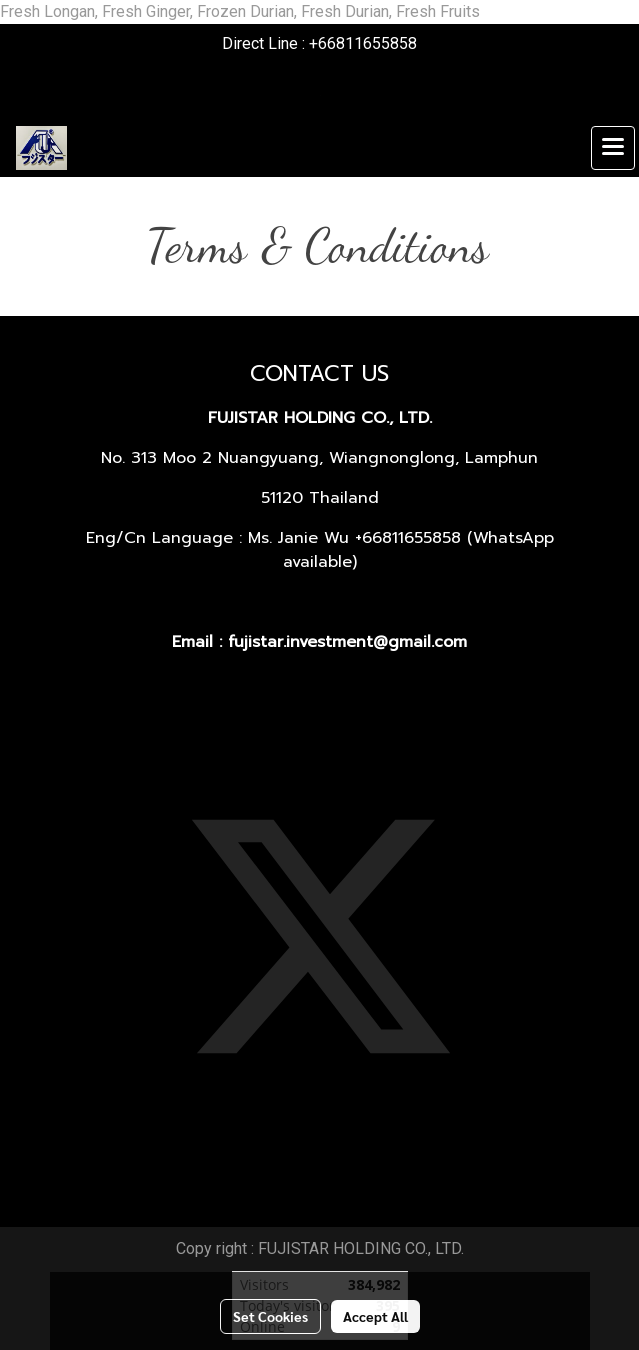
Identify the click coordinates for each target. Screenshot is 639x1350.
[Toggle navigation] (613, 148)
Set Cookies (270, 1316)
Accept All (375, 1316)
